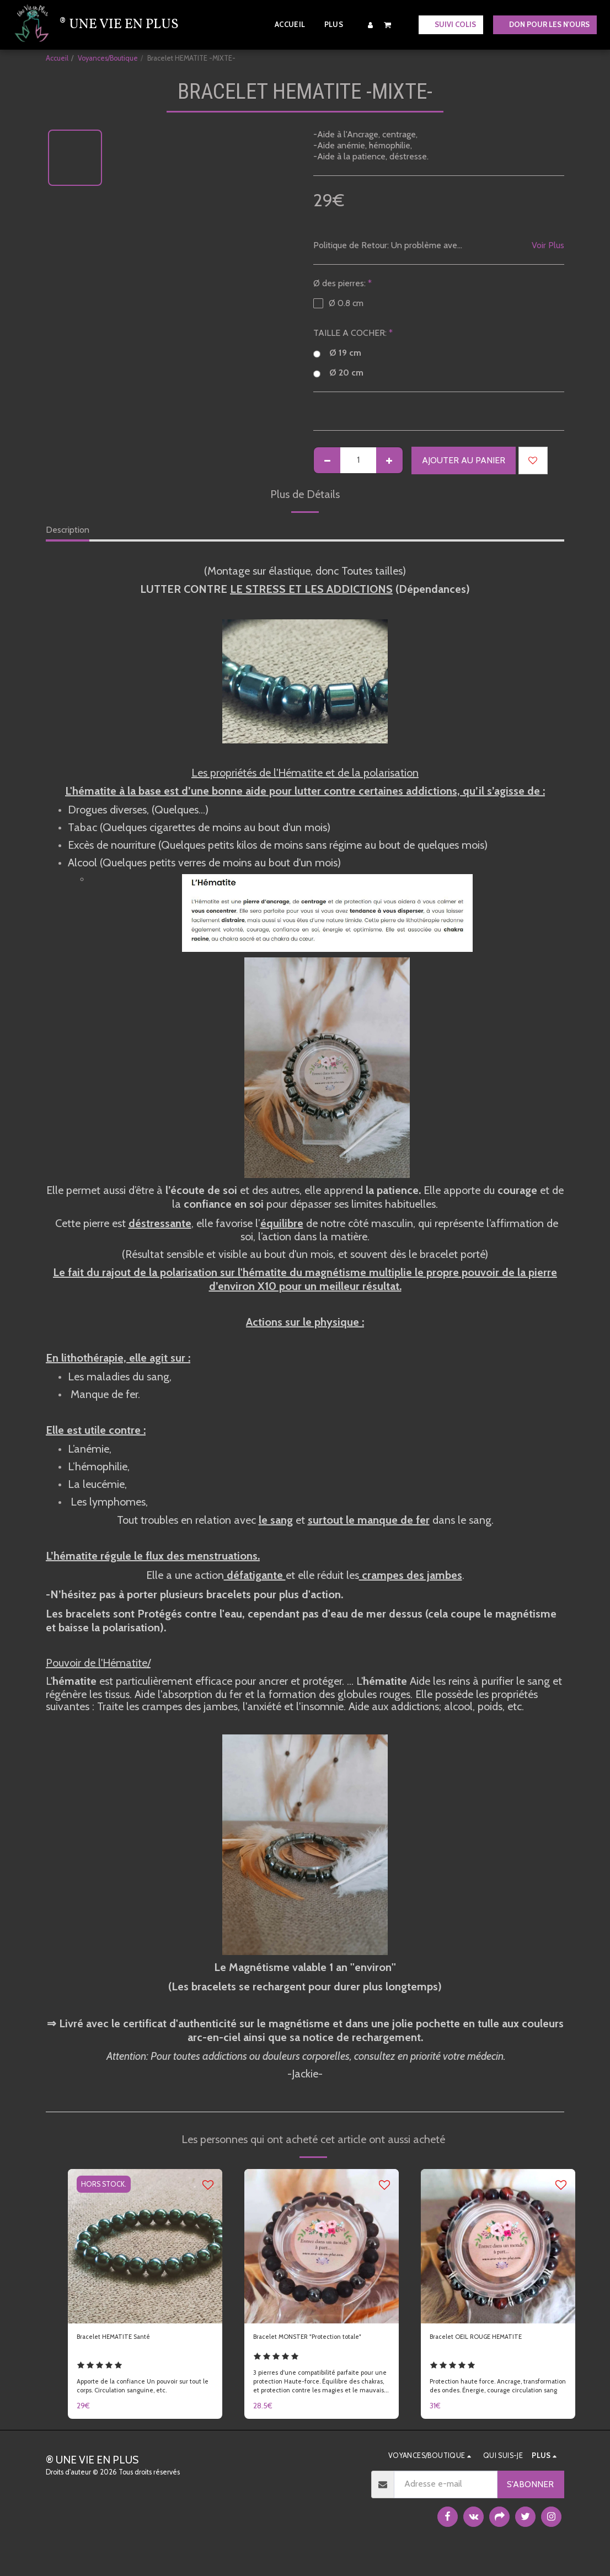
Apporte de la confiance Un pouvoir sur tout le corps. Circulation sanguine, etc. (144, 2402)
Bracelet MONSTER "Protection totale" (313, 2345)
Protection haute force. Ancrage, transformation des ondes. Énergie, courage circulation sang (485, 2400)
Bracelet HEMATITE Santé (127, 2338)
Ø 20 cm (338, 372)
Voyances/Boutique (108, 58)
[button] (387, 24)
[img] (145, 2246)
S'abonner (530, 2503)
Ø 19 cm (337, 352)
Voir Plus (548, 245)
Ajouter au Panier (463, 460)
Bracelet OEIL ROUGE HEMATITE (494, 2338)
